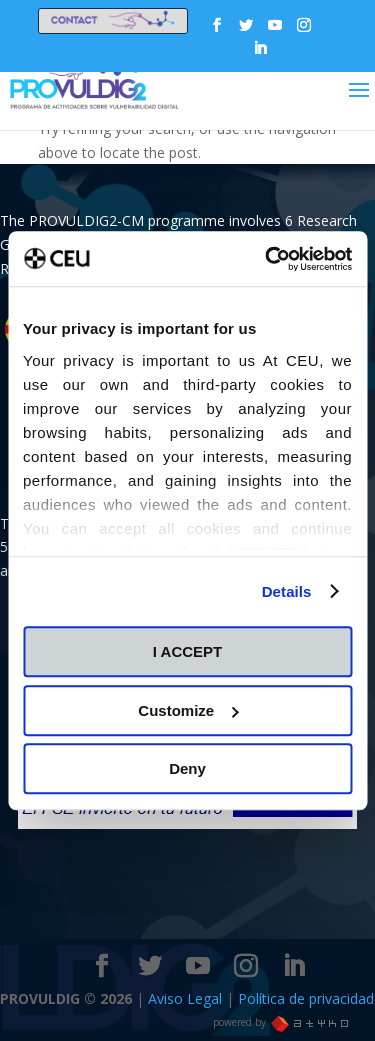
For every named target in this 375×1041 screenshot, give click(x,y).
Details (287, 591)
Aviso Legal (187, 998)
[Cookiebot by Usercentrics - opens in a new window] (267, 259)
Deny (187, 768)
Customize (188, 710)
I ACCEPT (187, 651)
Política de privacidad (306, 998)
